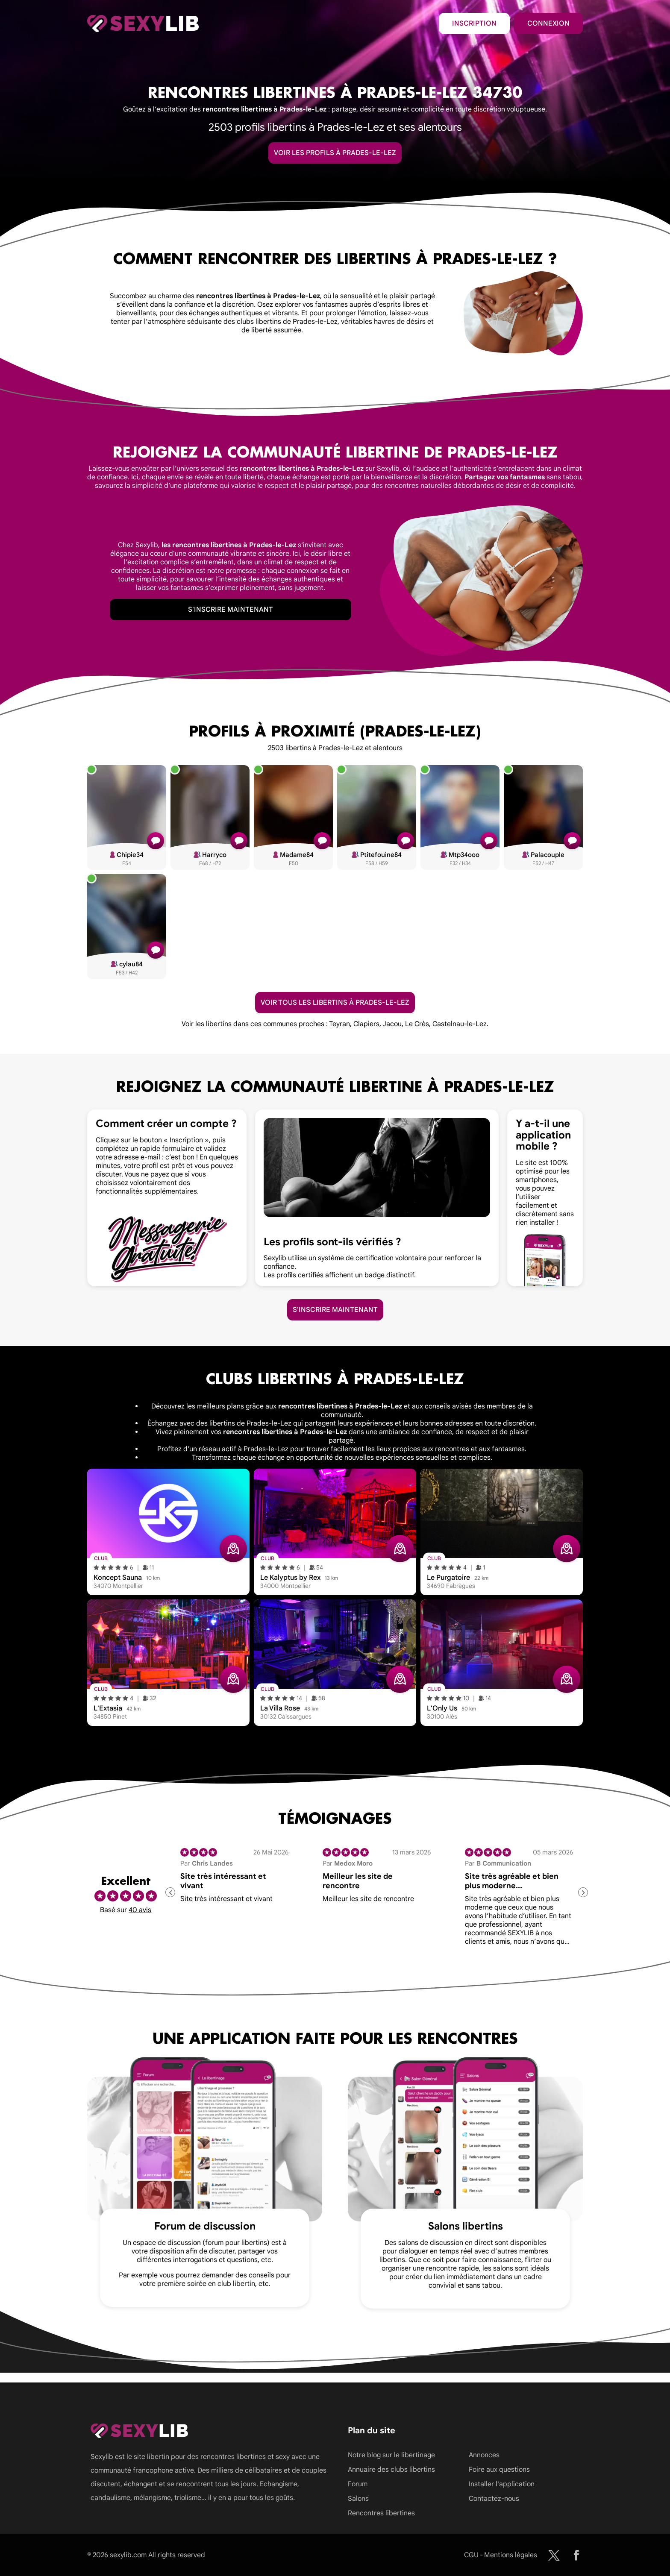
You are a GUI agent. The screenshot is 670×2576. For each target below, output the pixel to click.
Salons (358, 2498)
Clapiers (366, 1024)
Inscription (474, 23)
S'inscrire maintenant (230, 609)
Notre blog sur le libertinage (391, 2455)
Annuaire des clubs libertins (391, 2469)
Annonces (484, 2455)
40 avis (140, 1910)
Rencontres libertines (381, 2513)
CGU (471, 2555)
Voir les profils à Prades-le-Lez (335, 153)
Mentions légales (510, 2555)
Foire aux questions (499, 2469)
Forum (357, 2484)
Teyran (339, 1024)
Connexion (548, 23)
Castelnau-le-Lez (459, 1024)
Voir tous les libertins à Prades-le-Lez (335, 1002)
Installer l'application (502, 2484)
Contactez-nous (494, 2498)
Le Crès (417, 1024)
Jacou (392, 1024)
